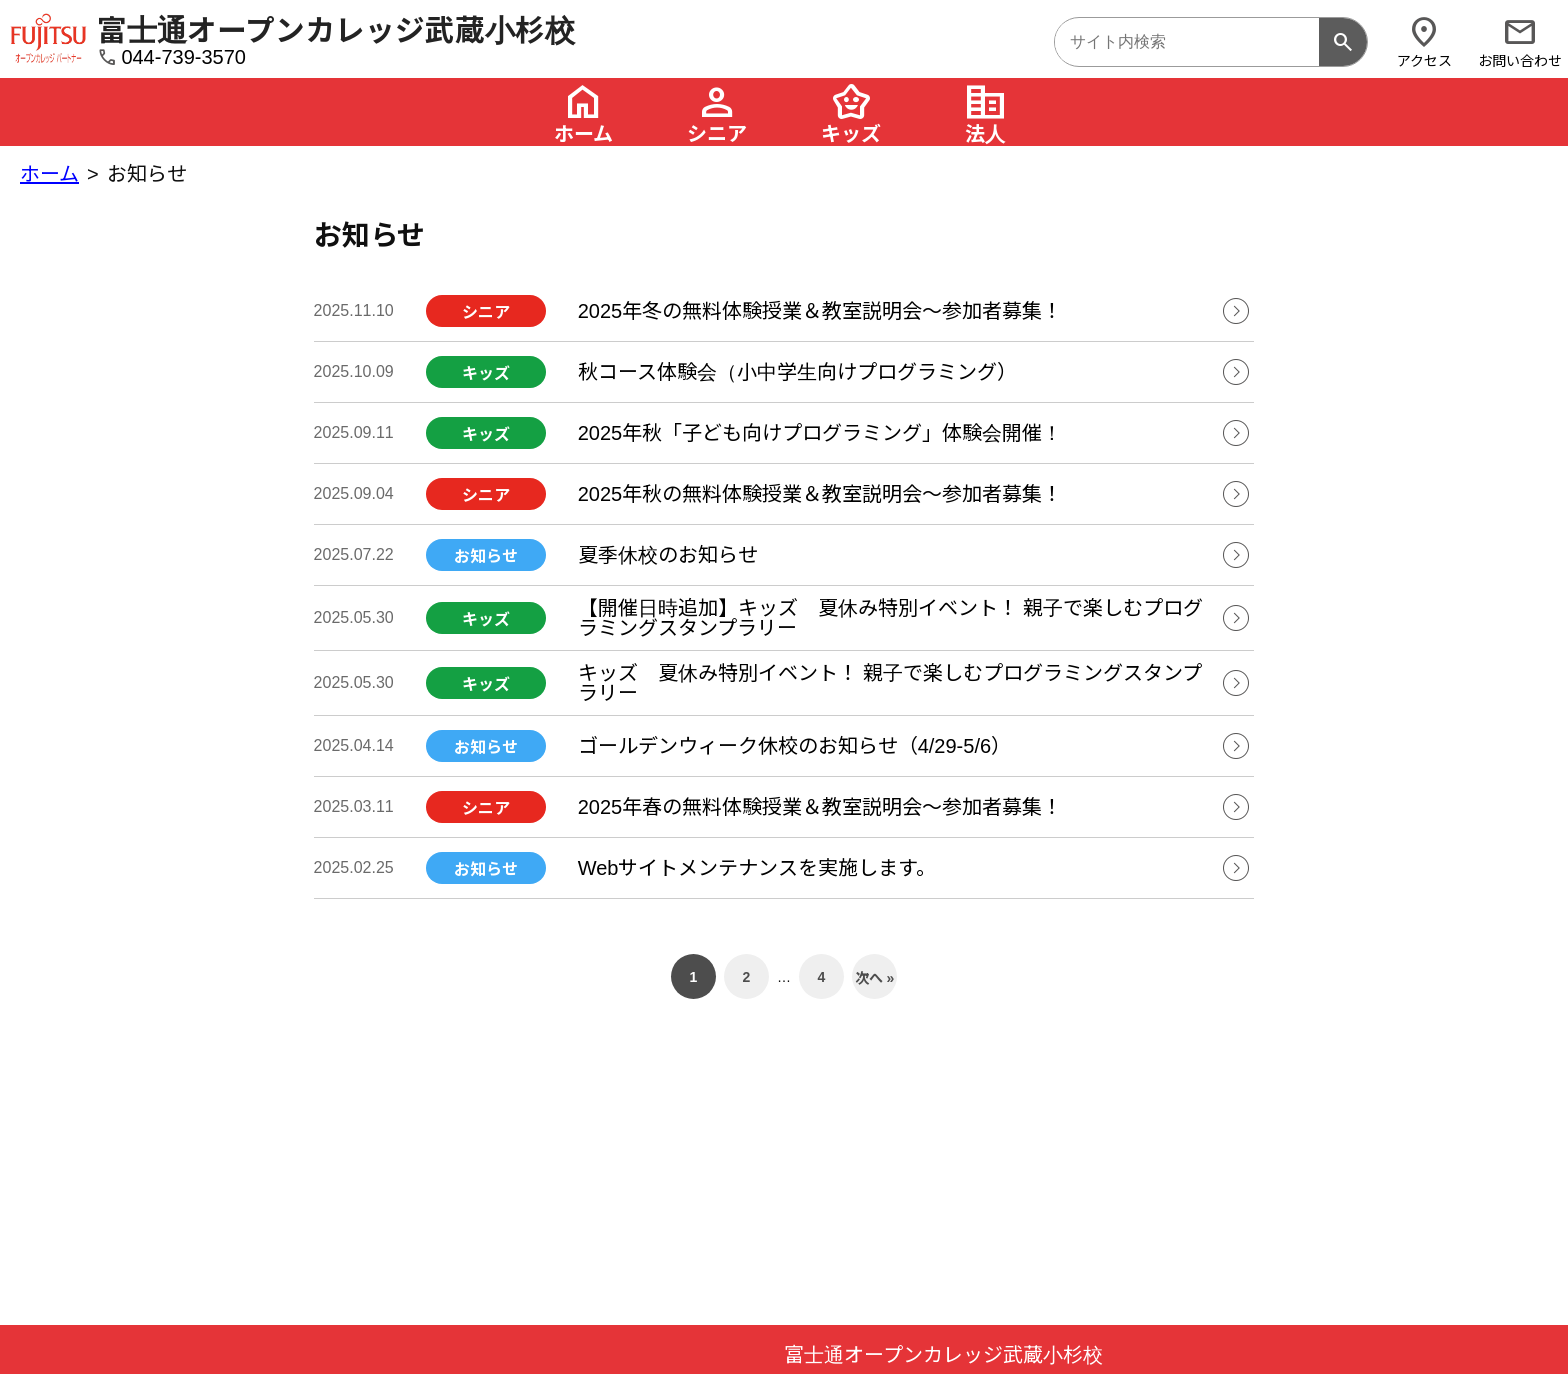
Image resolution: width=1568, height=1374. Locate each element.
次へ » (875, 978)
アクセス (1424, 41)
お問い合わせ (1520, 41)
